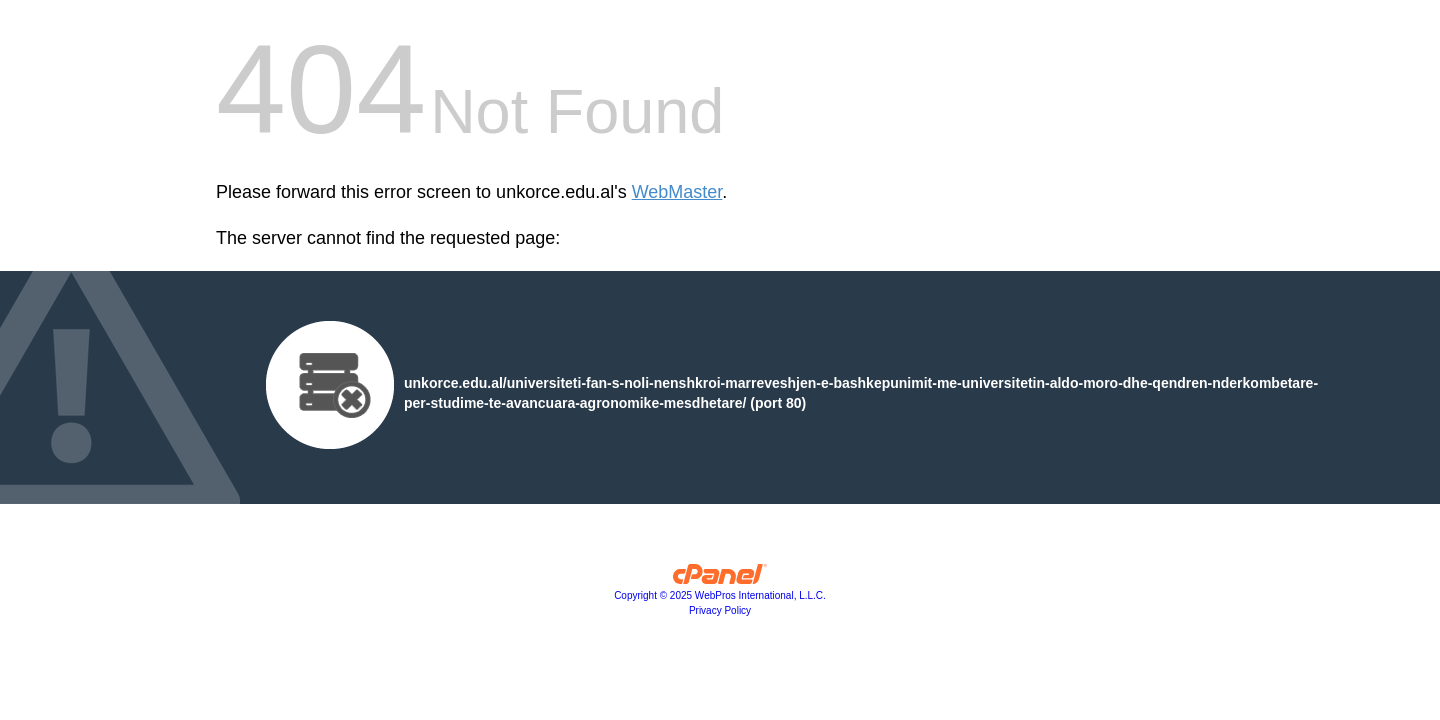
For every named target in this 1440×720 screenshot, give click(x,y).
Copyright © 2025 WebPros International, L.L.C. (720, 595)
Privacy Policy (720, 610)
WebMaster (677, 192)
